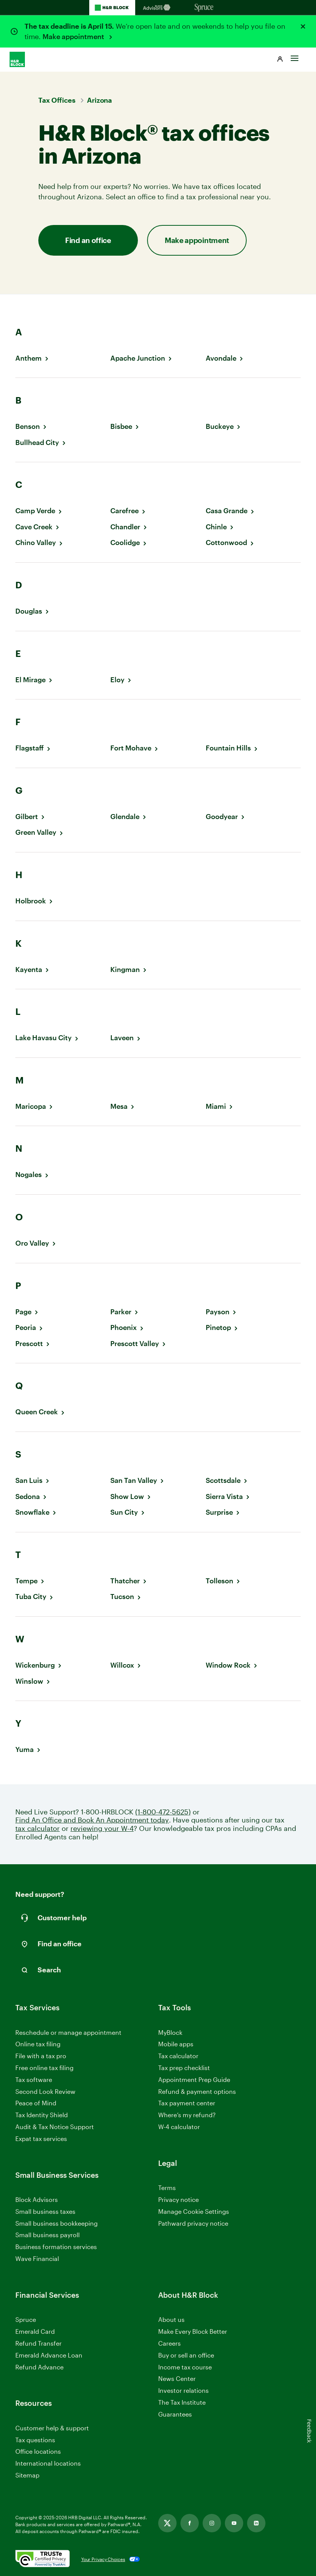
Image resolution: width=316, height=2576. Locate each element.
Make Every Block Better (192, 2331)
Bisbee (121, 426)
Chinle (216, 527)
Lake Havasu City (43, 1038)
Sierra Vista (224, 1496)
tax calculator (37, 1828)
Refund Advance (39, 2367)
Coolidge (125, 543)
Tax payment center (186, 2102)
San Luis (29, 1480)
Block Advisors (36, 2200)
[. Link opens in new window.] (42, 2559)
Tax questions (35, 2439)
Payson (217, 1312)
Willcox (122, 1665)
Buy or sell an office (186, 2355)
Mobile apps (175, 2043)
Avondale (221, 358)
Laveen (122, 1038)
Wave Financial (37, 2259)
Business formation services (56, 2246)
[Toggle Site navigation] (294, 56)
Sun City (124, 1512)
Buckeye (220, 426)
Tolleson (219, 1581)
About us (171, 2319)
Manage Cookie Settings (193, 2211)
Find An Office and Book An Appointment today (92, 1820)
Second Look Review (45, 2091)
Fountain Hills (228, 748)
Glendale (124, 817)
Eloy (117, 680)
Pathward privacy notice (193, 2223)
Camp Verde (35, 511)
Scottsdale (223, 1480)
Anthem (28, 358)
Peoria (25, 1327)
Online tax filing (38, 2043)
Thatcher (125, 1581)
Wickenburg (35, 1665)
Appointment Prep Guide (194, 2079)
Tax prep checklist (184, 2067)
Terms (167, 2187)
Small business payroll (47, 2234)
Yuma (24, 1749)
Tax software (33, 2079)
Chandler (125, 527)
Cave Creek (33, 527)
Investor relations (183, 2391)
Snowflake (32, 1512)
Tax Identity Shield (41, 2114)
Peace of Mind (35, 2102)
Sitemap (27, 2475)
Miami (216, 1106)
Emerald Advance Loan (48, 2355)
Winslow (29, 1681)
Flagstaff (29, 748)
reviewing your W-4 (102, 1828)
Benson (27, 426)
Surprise (219, 1512)
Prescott (29, 1344)
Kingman (125, 969)
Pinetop (218, 1327)
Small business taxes (45, 2211)
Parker (120, 1312)
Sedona (27, 1496)
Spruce (25, 2319)
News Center (177, 2378)
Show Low (127, 1496)
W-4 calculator (179, 2126)
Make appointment (74, 36)
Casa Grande (226, 511)
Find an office (88, 240)
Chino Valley (35, 543)
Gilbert (26, 817)
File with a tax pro (40, 2055)
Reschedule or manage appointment (68, 2032)
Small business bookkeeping (56, 2223)
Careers (169, 2344)
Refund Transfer (38, 2343)
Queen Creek (36, 1412)
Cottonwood (226, 543)
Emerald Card (35, 2331)
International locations (48, 2463)
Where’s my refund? (187, 2114)
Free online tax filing (44, 2067)
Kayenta (28, 969)
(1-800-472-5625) (163, 1812)
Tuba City (30, 1597)
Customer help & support (52, 2428)
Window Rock (228, 1665)
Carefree (124, 511)
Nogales (28, 1175)
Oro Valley (32, 1243)
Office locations (38, 2452)
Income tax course (185, 2367)
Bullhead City (37, 442)
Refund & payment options (197, 2091)
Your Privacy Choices (103, 2559)
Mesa (119, 1106)
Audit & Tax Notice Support (54, 2126)
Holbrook (30, 901)
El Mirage (30, 680)
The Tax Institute (182, 2403)
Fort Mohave (130, 748)
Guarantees (175, 2414)
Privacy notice (178, 2199)
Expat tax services (41, 2139)
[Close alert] (303, 26)
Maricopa (30, 1106)
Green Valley (35, 832)
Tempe (26, 1581)
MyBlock (170, 2032)
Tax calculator (178, 2055)
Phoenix (123, 1327)
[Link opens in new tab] (167, 2523)
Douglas (28, 611)
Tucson (122, 1597)
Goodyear (222, 817)
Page (23, 1312)
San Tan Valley (133, 1480)
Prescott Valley (134, 1344)
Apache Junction (137, 358)
